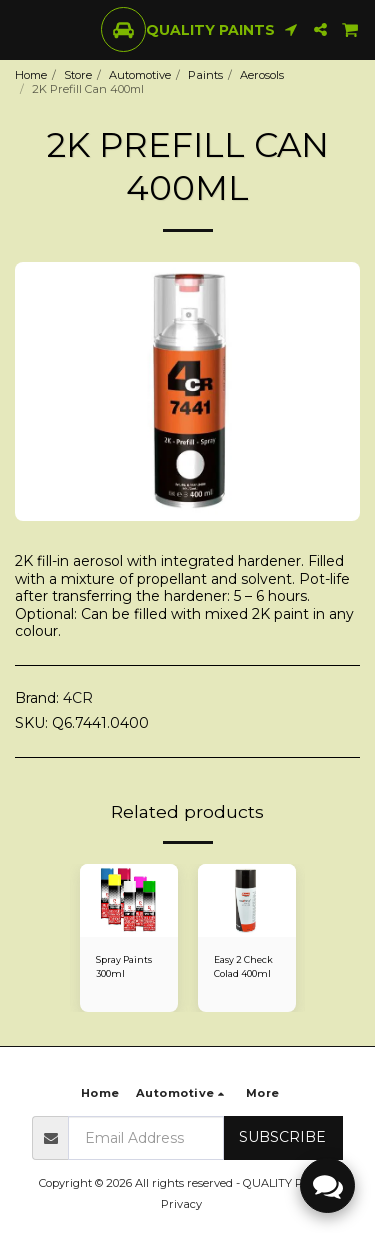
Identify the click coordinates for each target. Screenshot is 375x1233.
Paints (205, 75)
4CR (78, 698)
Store (78, 75)
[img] (129, 901)
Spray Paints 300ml (124, 966)
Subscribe (282, 1137)
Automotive (140, 75)
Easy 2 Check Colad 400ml (243, 966)
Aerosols (262, 75)
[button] (22, 29)
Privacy (181, 1204)
